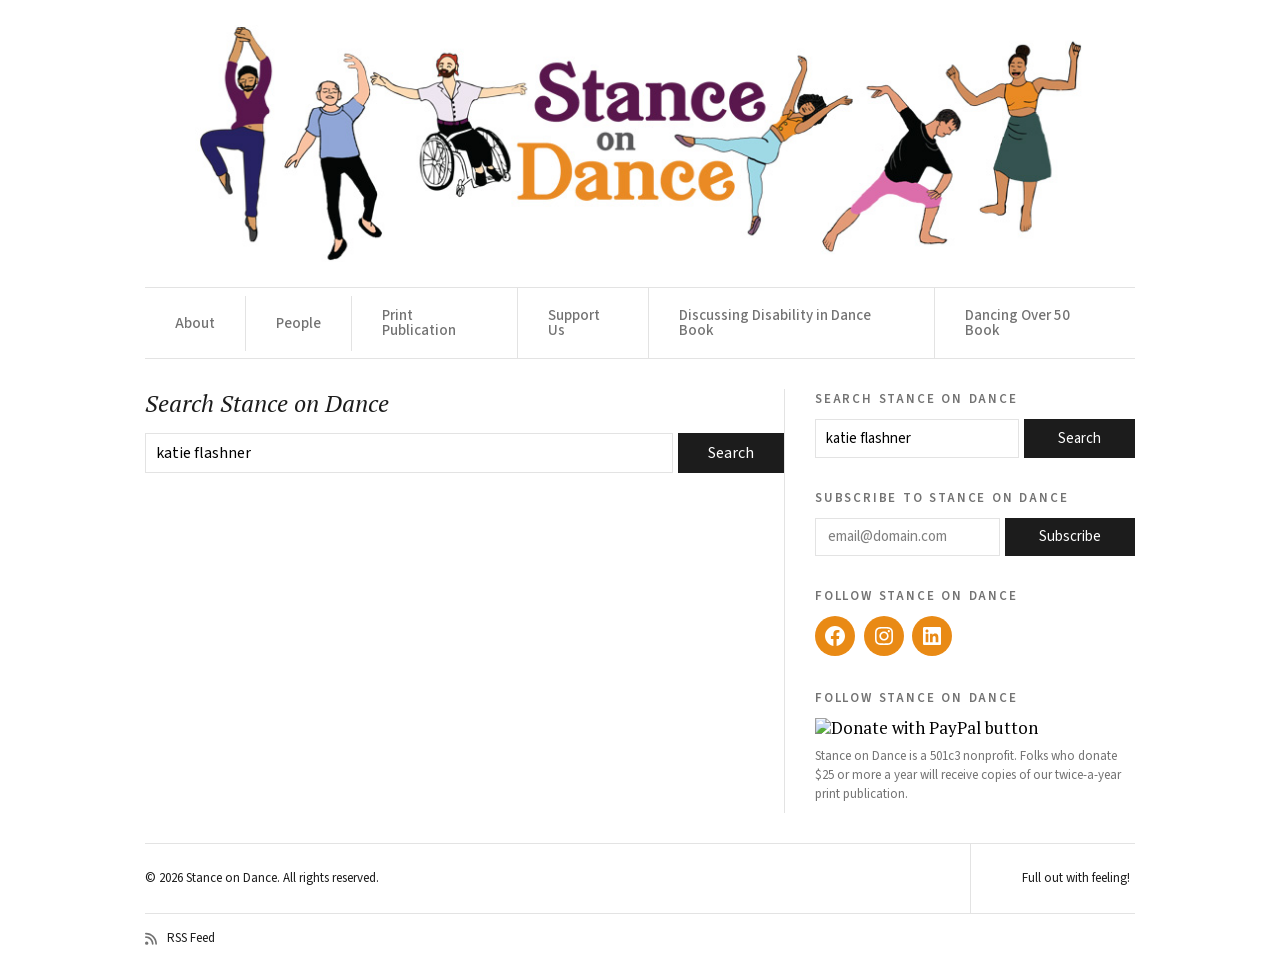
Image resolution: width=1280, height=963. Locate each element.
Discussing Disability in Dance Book (775, 323)
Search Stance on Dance (916, 398)
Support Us (574, 323)
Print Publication (419, 323)
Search (1079, 438)
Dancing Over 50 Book (1017, 323)
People (298, 323)
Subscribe (1070, 536)
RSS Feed (180, 939)
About (195, 323)
